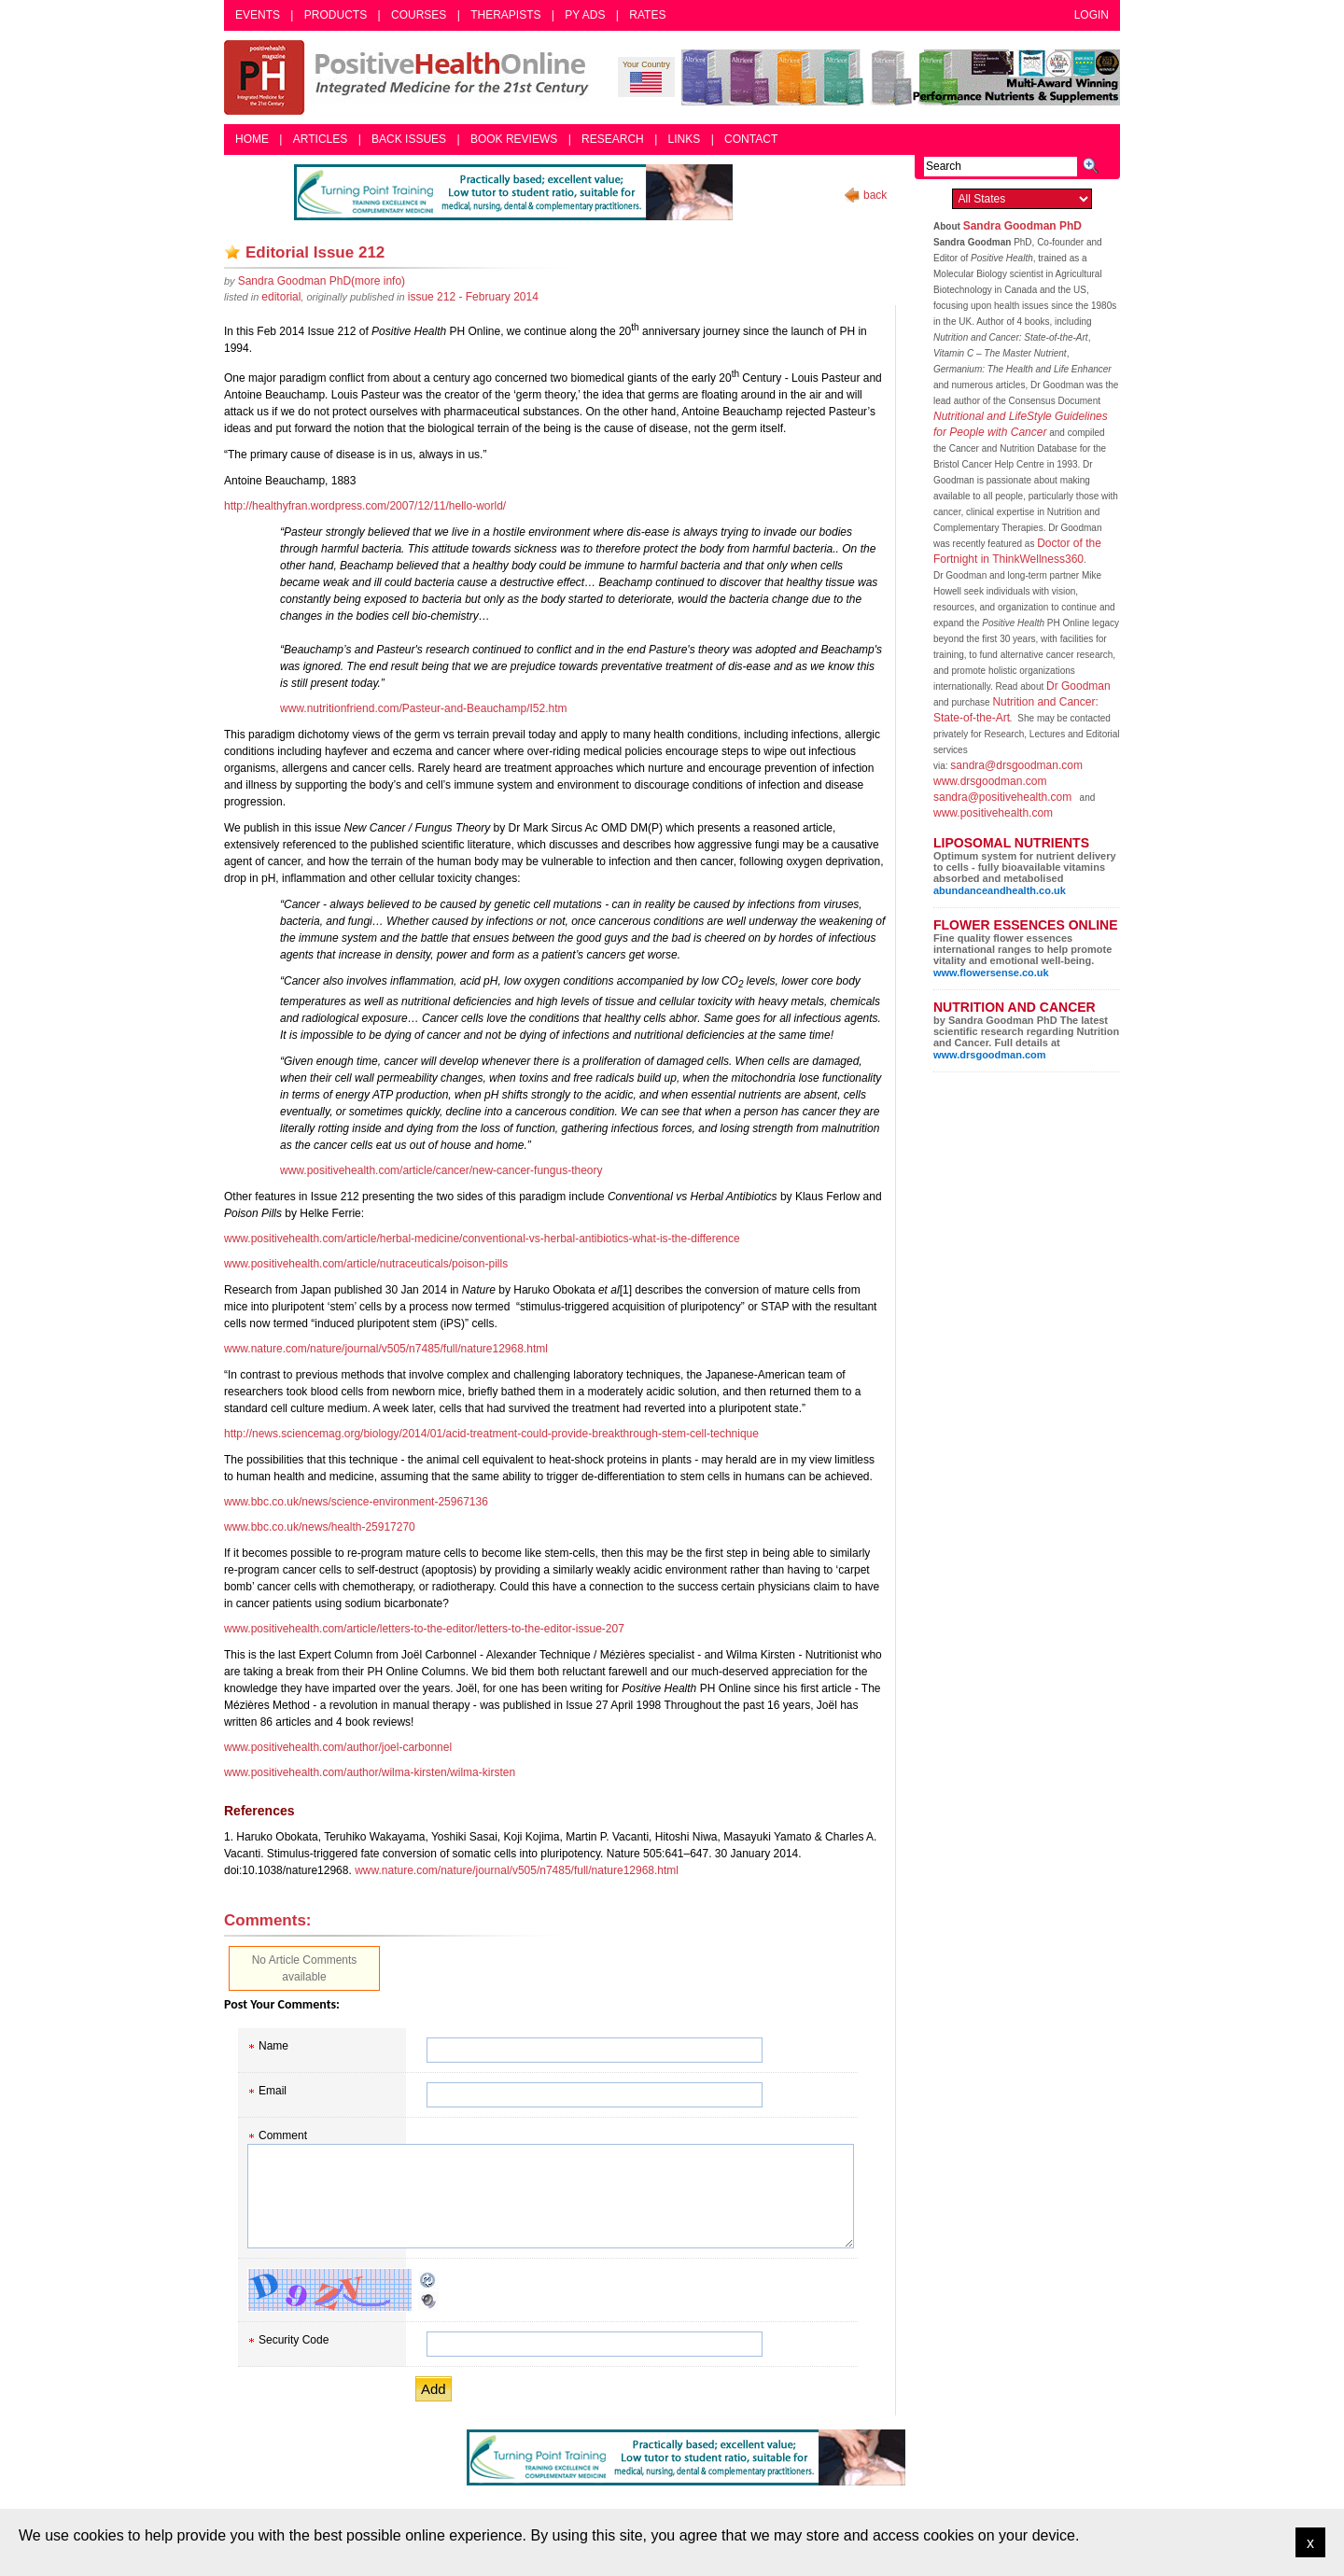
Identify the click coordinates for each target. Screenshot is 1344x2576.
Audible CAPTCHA (428, 2300)
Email (273, 2090)
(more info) (321, 280)
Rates (647, 14)
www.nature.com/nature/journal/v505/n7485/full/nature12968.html (386, 1348)
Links (684, 139)
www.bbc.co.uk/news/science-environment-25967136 (356, 1501)
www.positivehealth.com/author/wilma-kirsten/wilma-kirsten (369, 1772)
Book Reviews (513, 139)
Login (1091, 14)
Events (257, 14)
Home (252, 139)
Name (273, 2045)
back (875, 195)
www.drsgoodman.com (989, 781)
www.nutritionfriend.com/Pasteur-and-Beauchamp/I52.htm (423, 708)
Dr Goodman (1078, 686)
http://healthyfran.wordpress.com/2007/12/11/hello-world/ (365, 505)
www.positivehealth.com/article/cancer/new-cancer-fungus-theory (441, 1170)
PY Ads (585, 14)
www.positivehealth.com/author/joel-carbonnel (338, 1747)
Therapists (505, 14)
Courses (418, 14)
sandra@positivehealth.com (1002, 797)
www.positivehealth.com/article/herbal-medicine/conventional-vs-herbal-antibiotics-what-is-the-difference (482, 1238)
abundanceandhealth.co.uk (999, 890)
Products (335, 14)
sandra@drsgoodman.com (1016, 765)
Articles (320, 139)
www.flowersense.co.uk (991, 972)
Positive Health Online (410, 77)
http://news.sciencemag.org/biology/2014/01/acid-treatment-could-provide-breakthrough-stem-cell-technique (491, 1433)
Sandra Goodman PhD (1022, 225)
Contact (750, 139)
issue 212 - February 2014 (473, 296)
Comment (283, 2135)
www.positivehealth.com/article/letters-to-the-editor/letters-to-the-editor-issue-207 (424, 1628)
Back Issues (408, 139)
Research (612, 139)
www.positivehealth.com (993, 812)
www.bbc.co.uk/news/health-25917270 (319, 1526)
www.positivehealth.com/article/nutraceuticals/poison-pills (366, 1263)
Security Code (294, 2339)
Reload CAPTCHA (428, 2280)
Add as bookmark (232, 252)
